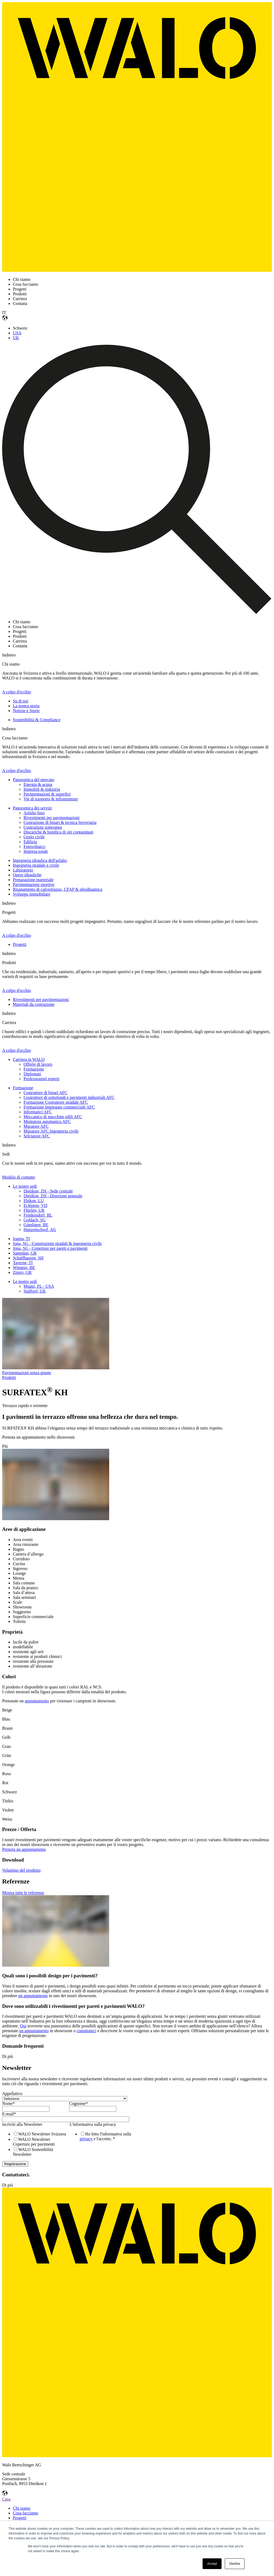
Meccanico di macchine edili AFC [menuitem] (53, 1116)
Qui (23, 2026)
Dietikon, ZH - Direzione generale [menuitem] (53, 1196)
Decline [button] (234, 2564)
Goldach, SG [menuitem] (35, 1220)
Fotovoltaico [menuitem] (34, 846)
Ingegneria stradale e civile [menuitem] (36, 865)
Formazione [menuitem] (34, 1069)
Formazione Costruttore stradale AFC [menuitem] (56, 1102)
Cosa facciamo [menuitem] (25, 2513)
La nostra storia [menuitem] (26, 706)
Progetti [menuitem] (19, 944)
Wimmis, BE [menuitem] (24, 1267)
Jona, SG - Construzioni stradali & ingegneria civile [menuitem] (57, 1243)
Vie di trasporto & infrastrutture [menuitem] (51, 799)
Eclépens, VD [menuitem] (35, 1205)
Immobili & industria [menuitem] (42, 789)
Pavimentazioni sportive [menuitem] (33, 884)
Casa (6, 2499)
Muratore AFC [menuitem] (36, 1126)
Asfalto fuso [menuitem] (34, 813)
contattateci (86, 2030)
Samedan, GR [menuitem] (25, 1253)
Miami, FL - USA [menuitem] (39, 1286)
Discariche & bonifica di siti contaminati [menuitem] (58, 832)
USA (17, 333)
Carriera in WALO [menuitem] (29, 1059)
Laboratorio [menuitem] (23, 870)
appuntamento (37, 1701)
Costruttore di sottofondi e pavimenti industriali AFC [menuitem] (69, 1097)
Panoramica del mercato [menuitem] (33, 779)
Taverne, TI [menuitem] (23, 1262)
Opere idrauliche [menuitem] (27, 875)
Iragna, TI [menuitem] (21, 1238)
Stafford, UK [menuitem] (35, 1291)
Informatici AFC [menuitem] (38, 1112)
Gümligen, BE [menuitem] (36, 1224)
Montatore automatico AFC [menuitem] (47, 1121)
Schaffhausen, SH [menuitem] (28, 1258)
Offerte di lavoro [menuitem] (38, 1064)
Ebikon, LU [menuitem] (34, 1200)
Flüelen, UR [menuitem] (34, 1210)
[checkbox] (34, 2144)
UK (16, 337)
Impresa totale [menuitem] (36, 851)
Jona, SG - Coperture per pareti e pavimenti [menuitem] (50, 1248)
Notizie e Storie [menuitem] (26, 710)
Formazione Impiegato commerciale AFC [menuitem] (59, 1107)
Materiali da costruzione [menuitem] (34, 1004)
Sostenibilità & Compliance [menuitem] (36, 719)
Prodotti (9, 1377)
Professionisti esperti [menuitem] (41, 1078)
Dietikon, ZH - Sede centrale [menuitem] (48, 1191)
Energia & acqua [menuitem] (38, 784)
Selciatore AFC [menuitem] (37, 1136)
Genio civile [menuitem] (34, 837)
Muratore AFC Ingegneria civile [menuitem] (51, 1131)
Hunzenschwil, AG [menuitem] (40, 1229)
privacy (86, 2139)
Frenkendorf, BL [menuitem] (38, 1215)
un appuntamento (33, 1995)
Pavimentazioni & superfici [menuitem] (47, 794)
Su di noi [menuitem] (20, 701)
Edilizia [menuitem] (30, 841)
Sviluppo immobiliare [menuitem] (31, 894)
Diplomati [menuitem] (32, 1074)
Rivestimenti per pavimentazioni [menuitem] (51, 817)
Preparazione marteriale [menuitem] (33, 879)
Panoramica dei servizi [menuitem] (32, 808)
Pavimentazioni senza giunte (26, 1372)
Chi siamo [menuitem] (21, 2508)
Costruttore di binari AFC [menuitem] (45, 1092)
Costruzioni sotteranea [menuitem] (43, 827)
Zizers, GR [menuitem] (22, 1272)
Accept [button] (212, 2564)
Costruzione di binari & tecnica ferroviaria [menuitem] (60, 822)
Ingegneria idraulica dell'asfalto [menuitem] (40, 860)
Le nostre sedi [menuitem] (25, 1186)
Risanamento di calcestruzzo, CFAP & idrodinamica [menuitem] (57, 889)
